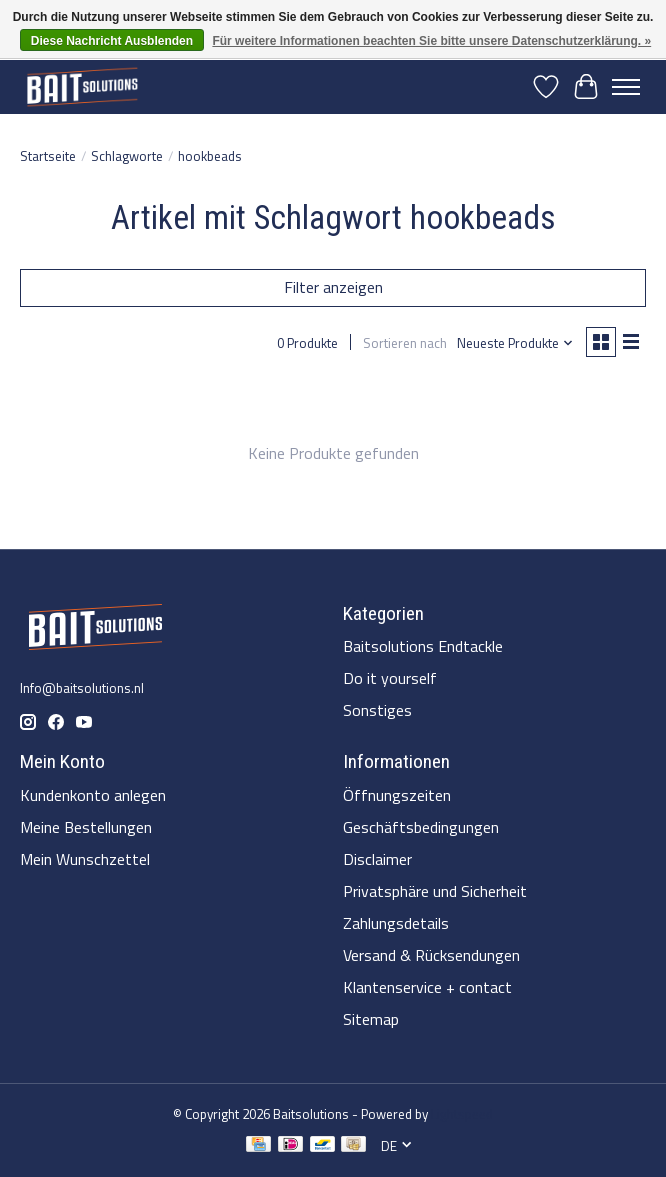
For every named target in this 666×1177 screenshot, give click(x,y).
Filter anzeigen (333, 287)
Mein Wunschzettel (85, 859)
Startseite (48, 156)
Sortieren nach (405, 343)
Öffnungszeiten (397, 795)
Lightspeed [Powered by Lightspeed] (462, 1114)
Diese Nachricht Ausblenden (112, 41)
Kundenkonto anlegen (93, 795)
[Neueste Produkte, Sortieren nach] (515, 343)
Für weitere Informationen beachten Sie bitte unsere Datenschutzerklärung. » (431, 41)
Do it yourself (390, 678)
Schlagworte (127, 156)
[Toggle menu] (626, 87)
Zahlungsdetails (396, 923)
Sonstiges (377, 710)
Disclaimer (377, 859)
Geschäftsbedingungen (421, 827)
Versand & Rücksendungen (431, 955)
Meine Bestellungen (86, 827)
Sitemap (371, 1019)
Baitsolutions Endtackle (423, 646)
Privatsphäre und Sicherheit (435, 891)
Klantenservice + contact (427, 987)
